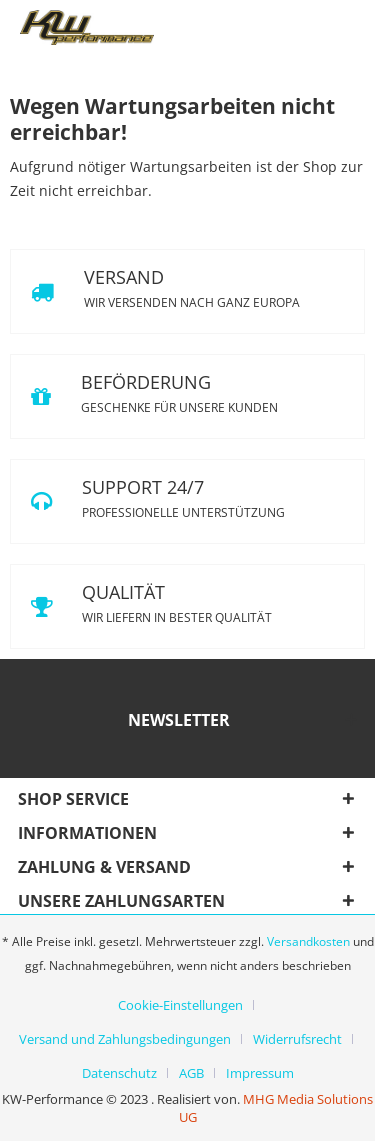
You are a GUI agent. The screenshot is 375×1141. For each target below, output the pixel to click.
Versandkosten (308, 941)
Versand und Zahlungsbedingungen (125, 1039)
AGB (191, 1073)
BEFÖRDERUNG (187, 396)
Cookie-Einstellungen (180, 1005)
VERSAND (187, 291)
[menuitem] (188, 1005)
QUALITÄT (187, 606)
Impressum (260, 1073)
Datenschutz (119, 1073)
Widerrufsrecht (297, 1039)
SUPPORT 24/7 (187, 501)
